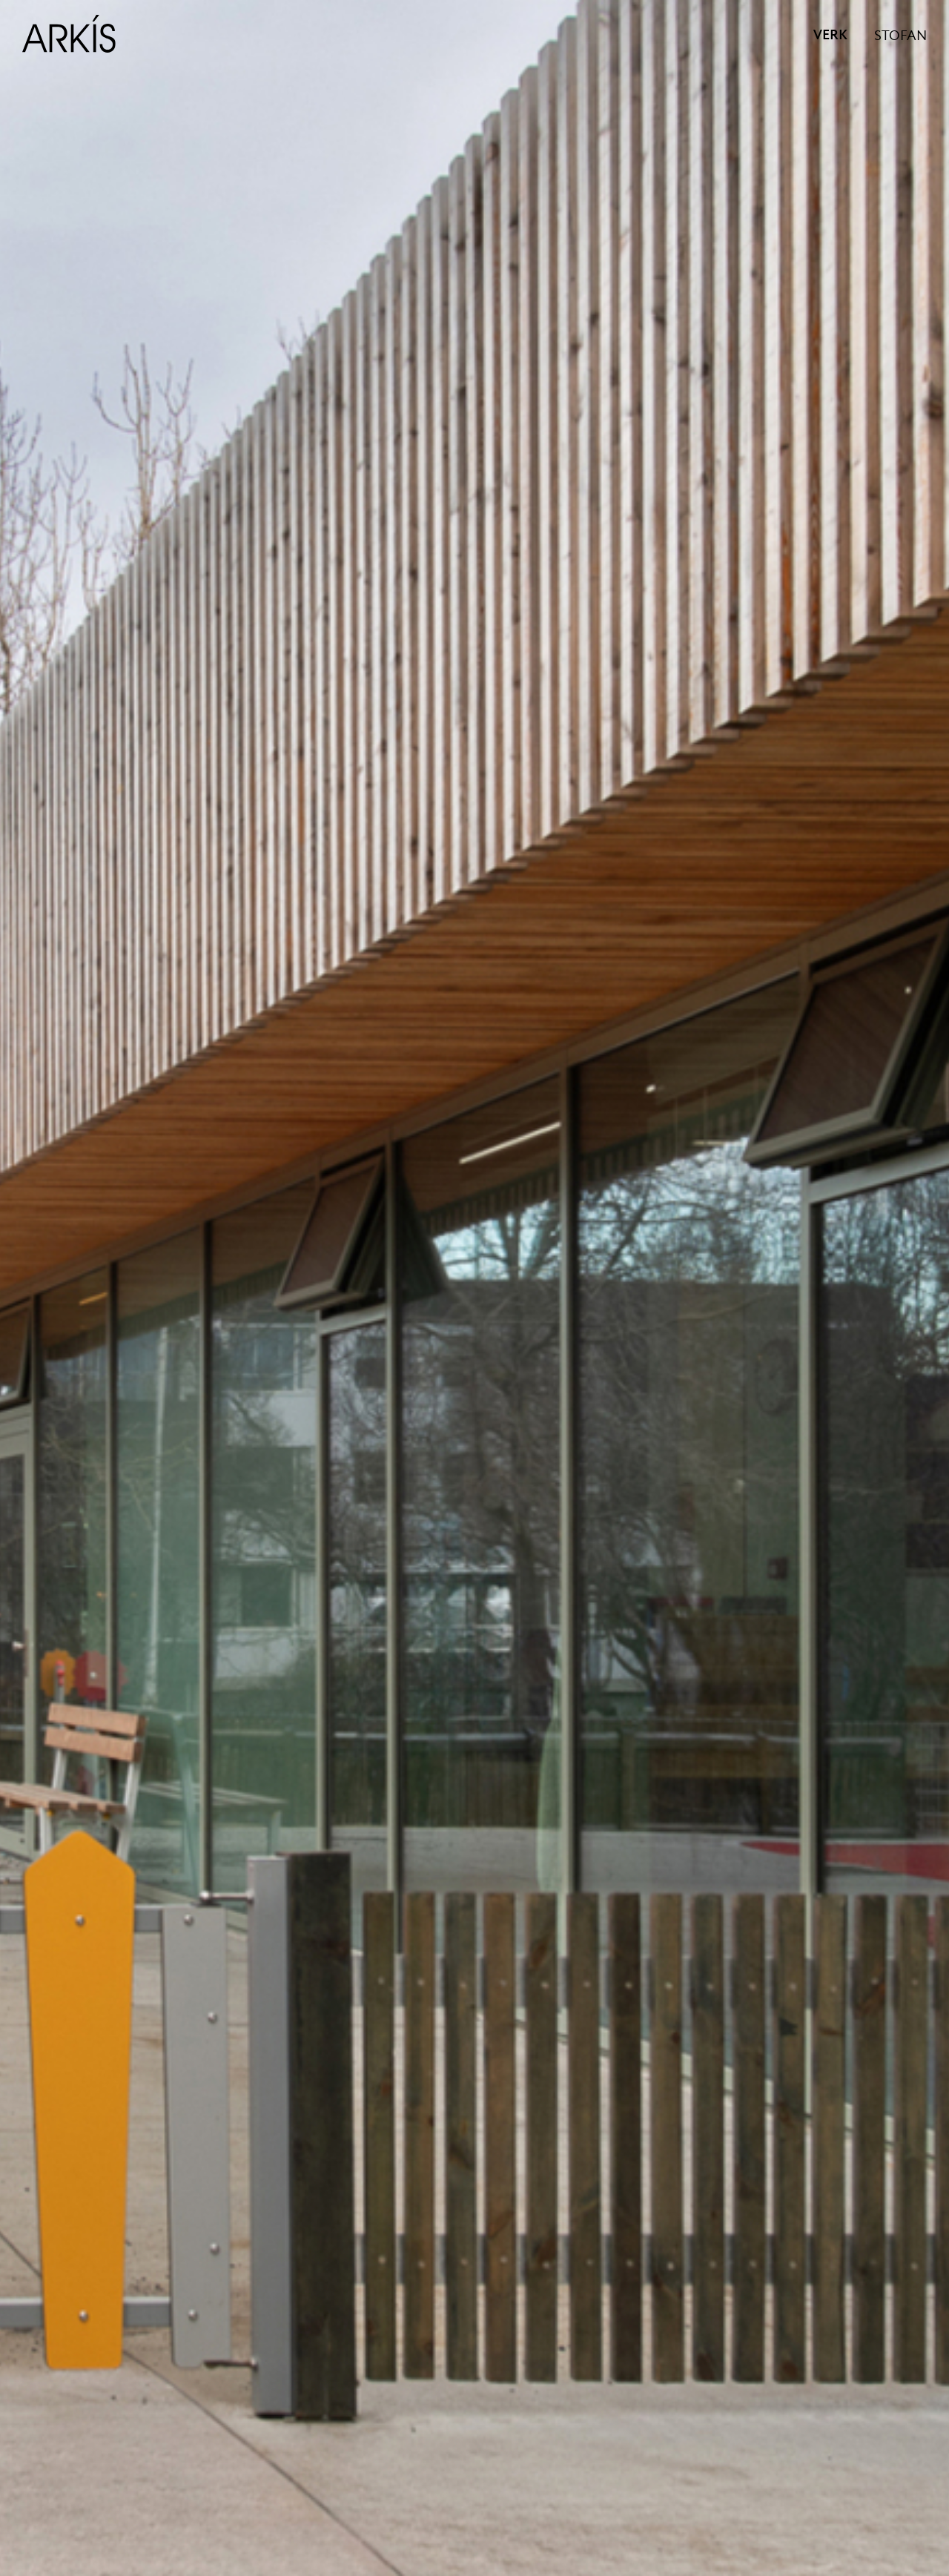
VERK (830, 35)
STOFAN (900, 36)
